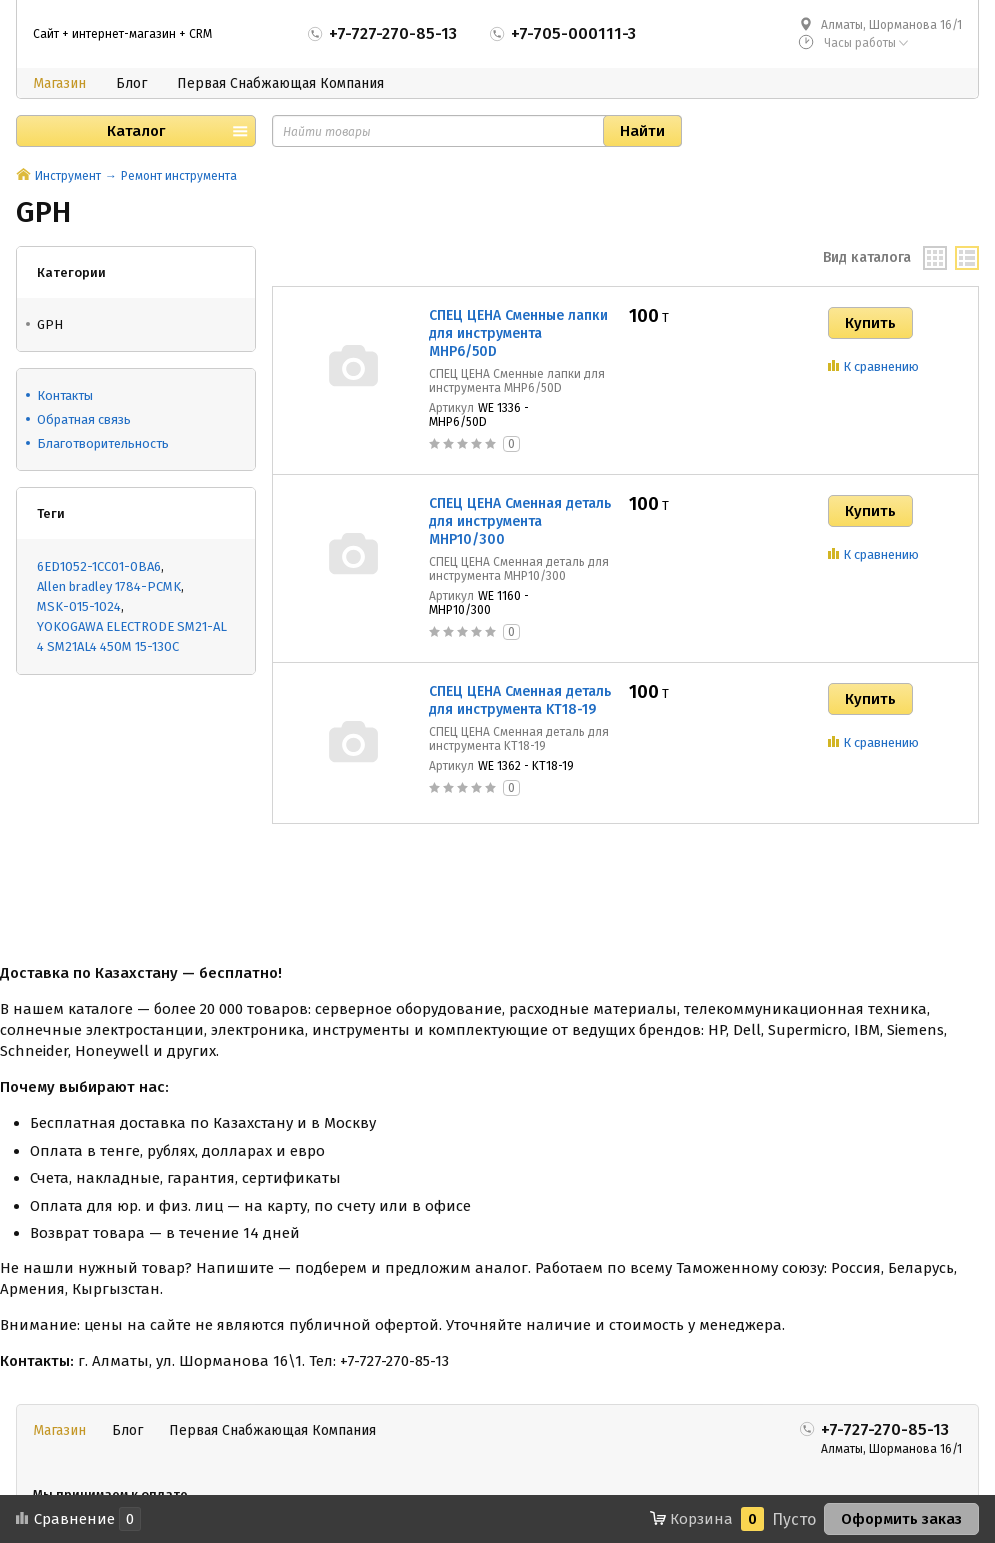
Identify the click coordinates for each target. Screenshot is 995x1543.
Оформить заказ (901, 1519)
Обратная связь (84, 419)
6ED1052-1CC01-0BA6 (99, 566)
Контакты (65, 395)
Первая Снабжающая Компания (280, 83)
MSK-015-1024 (79, 606)
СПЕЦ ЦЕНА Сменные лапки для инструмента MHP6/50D (518, 333)
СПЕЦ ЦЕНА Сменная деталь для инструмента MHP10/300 (520, 521)
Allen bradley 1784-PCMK (109, 586)
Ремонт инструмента (179, 176)
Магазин (59, 83)
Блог (131, 83)
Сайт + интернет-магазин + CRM (122, 34)
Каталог (136, 131)
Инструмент (68, 176)
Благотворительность (103, 443)
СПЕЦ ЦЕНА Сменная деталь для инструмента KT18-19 (520, 700)
